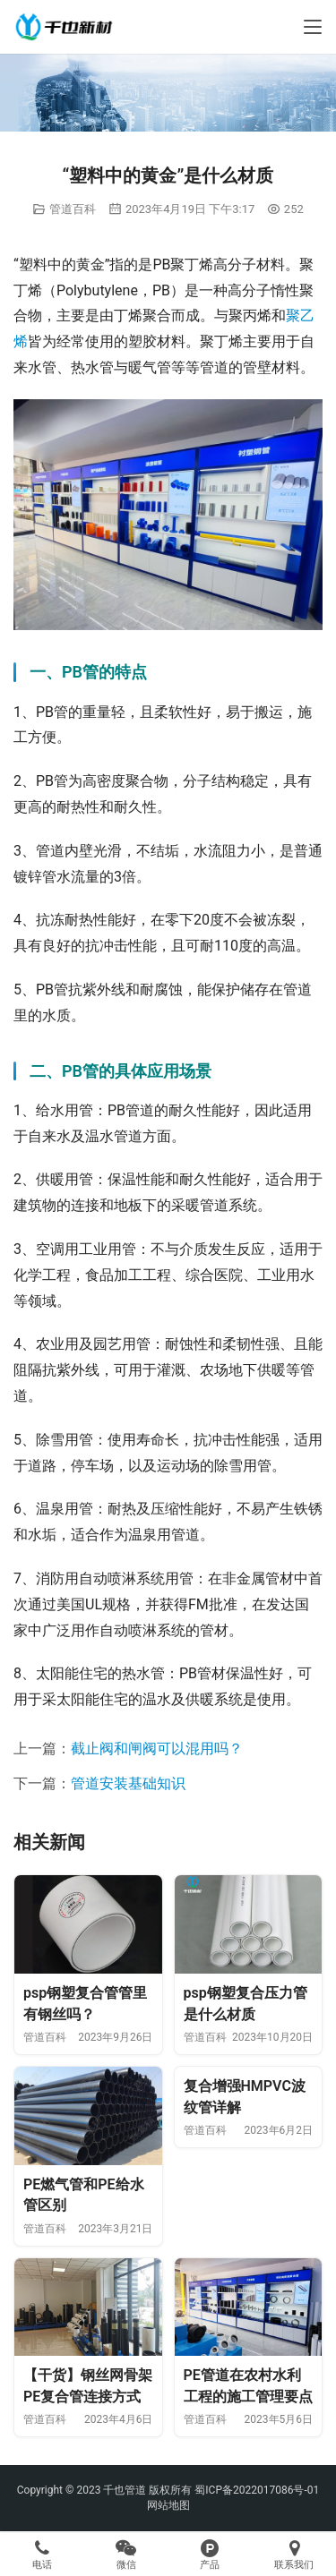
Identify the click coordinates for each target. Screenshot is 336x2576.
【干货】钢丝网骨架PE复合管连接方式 (87, 2386)
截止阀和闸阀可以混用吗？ (157, 1748)
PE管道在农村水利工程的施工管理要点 (248, 2386)
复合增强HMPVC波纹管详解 (245, 2096)
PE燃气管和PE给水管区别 (83, 2195)
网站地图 (168, 2505)
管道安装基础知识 (128, 1783)
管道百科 (72, 209)
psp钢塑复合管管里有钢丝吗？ (85, 2003)
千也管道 (124, 2490)
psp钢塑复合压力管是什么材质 (245, 2003)
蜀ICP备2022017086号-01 (256, 2490)
